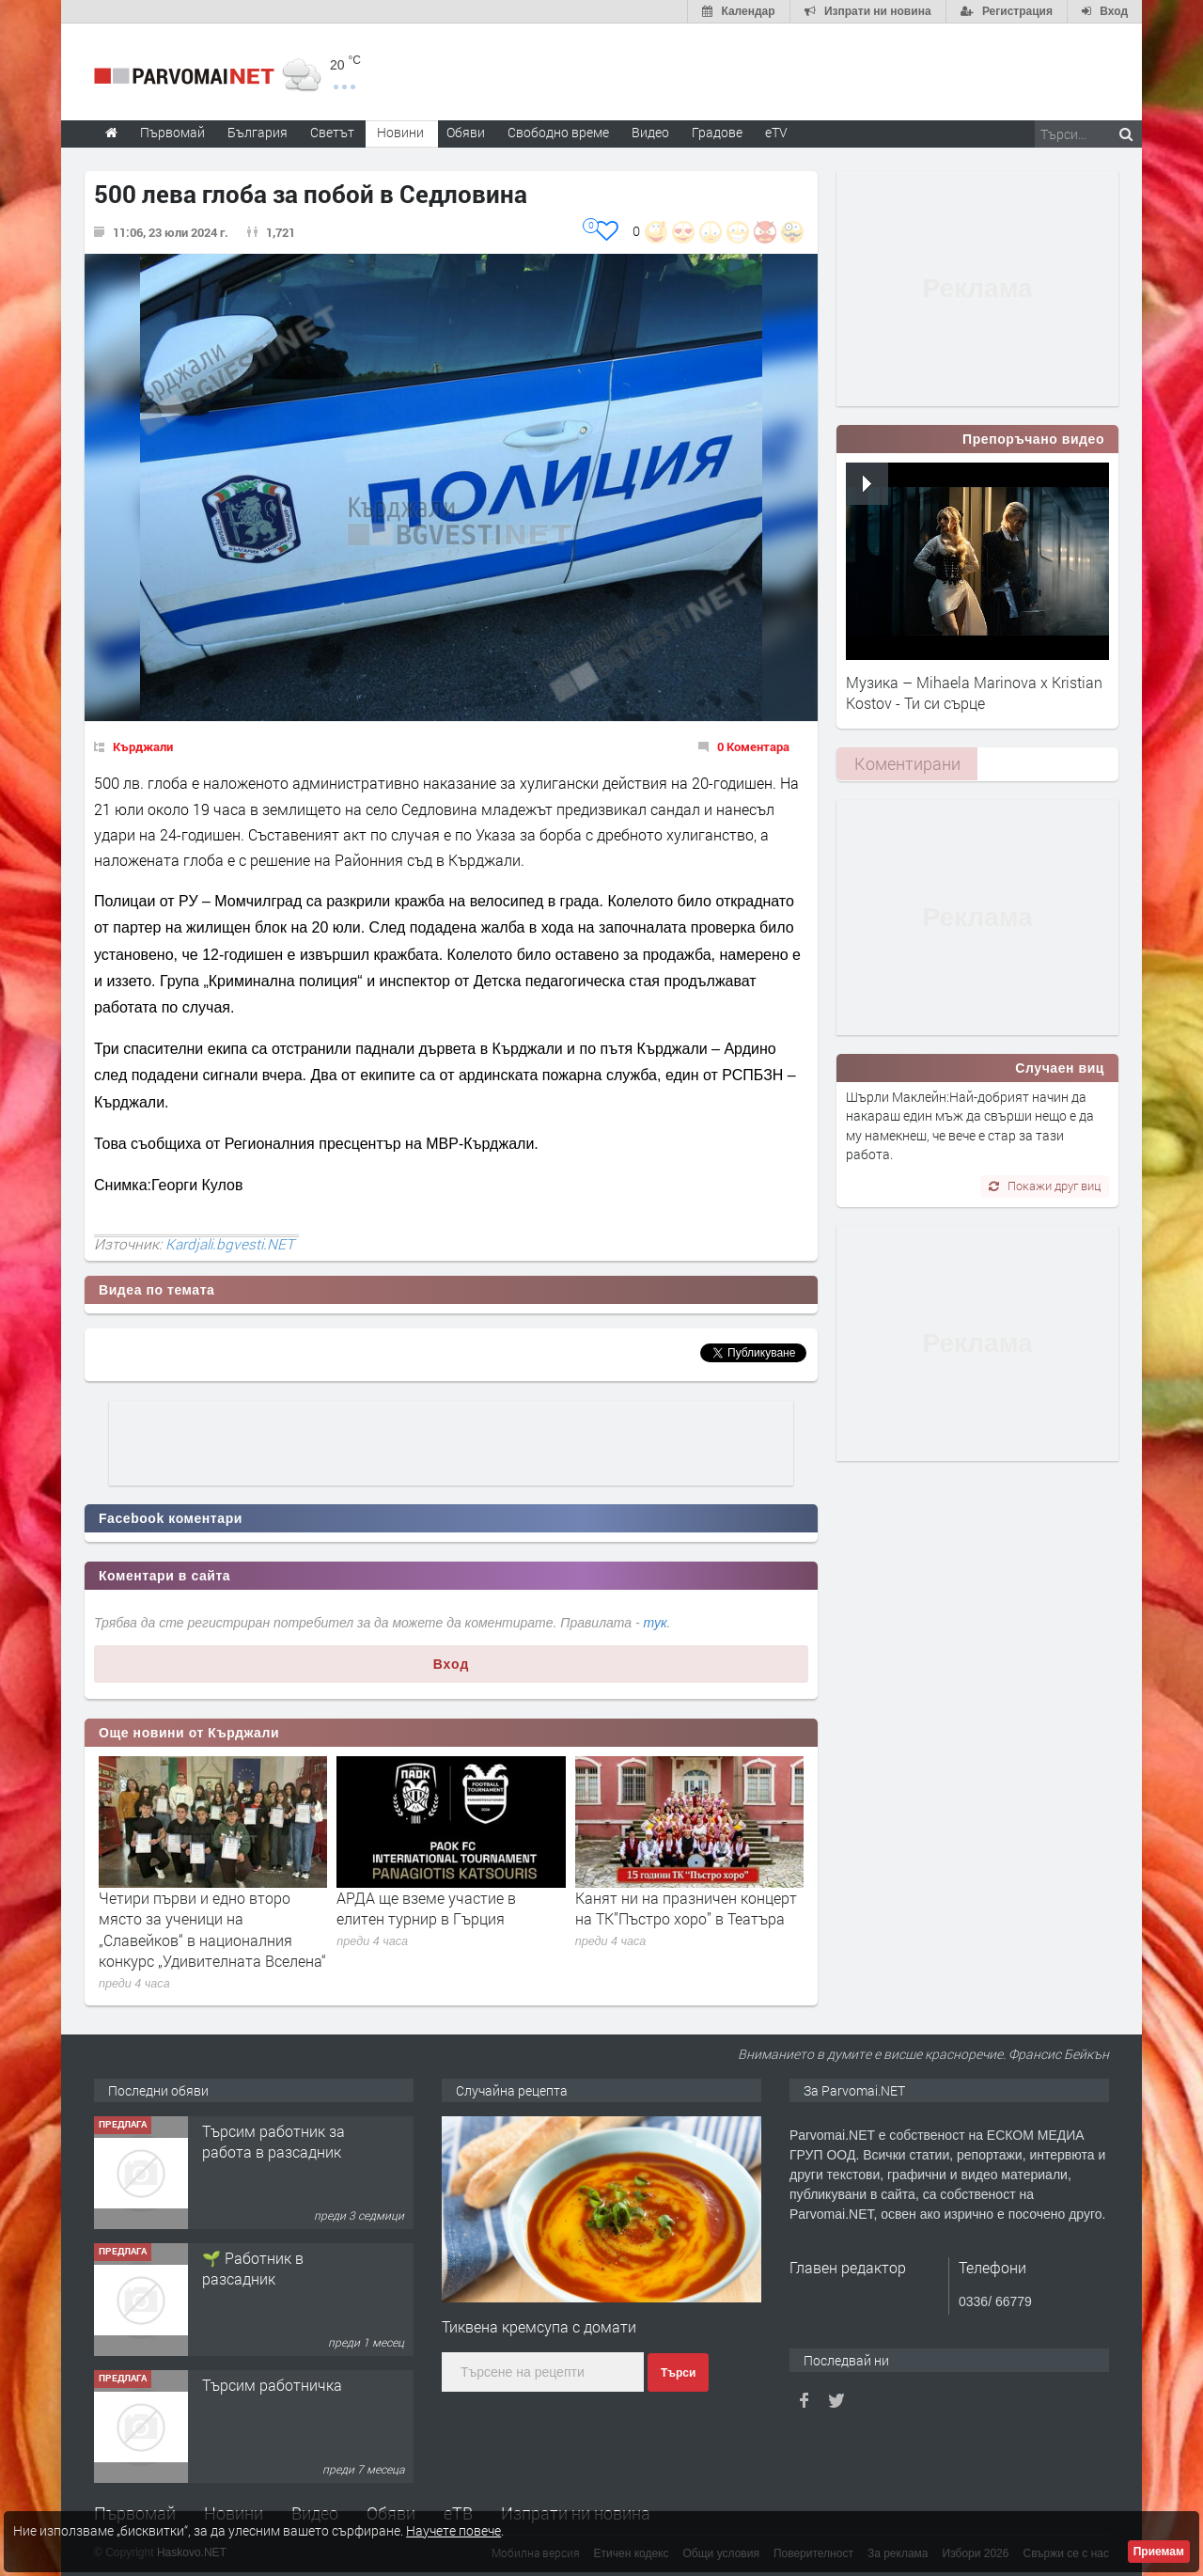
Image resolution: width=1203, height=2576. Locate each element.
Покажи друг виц (1045, 1185)
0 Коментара (753, 746)
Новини (400, 132)
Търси (678, 2373)
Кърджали (143, 746)
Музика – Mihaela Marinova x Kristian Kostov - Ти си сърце (974, 692)
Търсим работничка (272, 2385)
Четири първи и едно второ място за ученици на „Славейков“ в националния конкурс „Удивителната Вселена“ (212, 1929)
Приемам (1158, 2551)
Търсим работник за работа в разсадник (273, 2141)
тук (655, 1622)
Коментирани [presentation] (907, 763)
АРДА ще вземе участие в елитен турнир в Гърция (426, 1908)
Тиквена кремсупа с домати (539, 2326)
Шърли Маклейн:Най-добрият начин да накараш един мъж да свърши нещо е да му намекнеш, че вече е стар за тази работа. (970, 1125)
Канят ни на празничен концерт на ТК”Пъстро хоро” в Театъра (686, 1908)
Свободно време (558, 132)
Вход (451, 1664)
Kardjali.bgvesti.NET (229, 1243)
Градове (717, 132)
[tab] (906, 763)
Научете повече (453, 2530)
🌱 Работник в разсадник (253, 2268)
